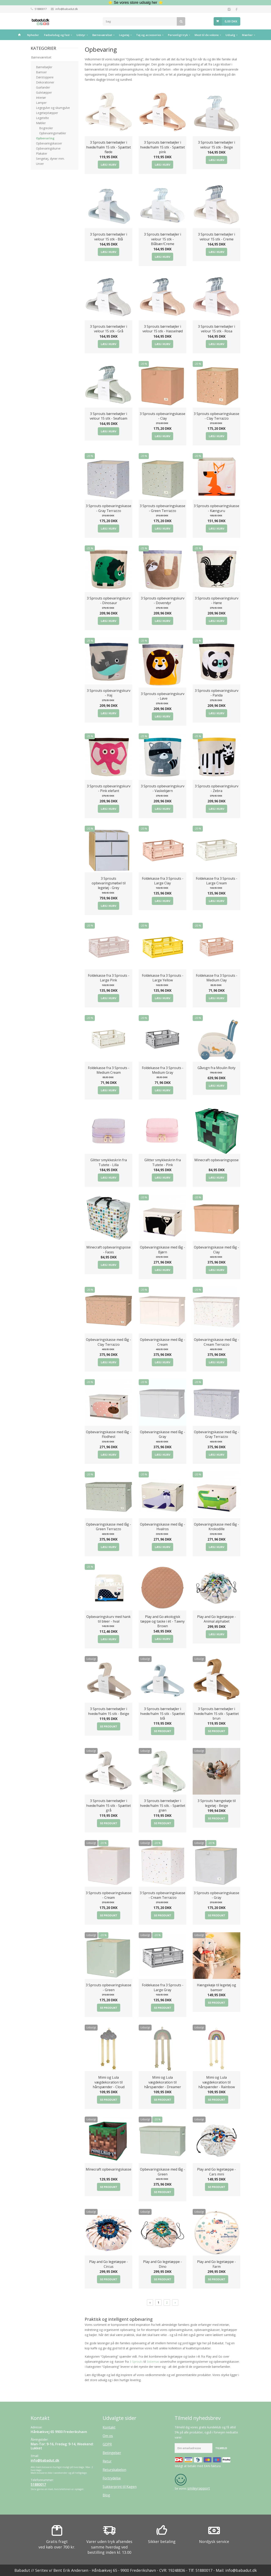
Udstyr (81, 35)
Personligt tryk (178, 35)
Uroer (40, 164)
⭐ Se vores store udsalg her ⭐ (135, 2)
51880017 (41, 9)
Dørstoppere (45, 77)
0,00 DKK (231, 21)
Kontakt (109, 2427)
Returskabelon (114, 2469)
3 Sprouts (136, 2362)
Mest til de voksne (207, 35)
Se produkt (108, 1726)
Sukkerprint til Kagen (120, 2486)
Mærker (247, 35)
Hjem (19, 34)
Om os (108, 2435)
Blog (106, 2495)
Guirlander (43, 87)
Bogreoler (46, 128)
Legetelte (42, 118)
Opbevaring (45, 138)
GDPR (107, 2444)
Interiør (41, 98)
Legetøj (124, 35)
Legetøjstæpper (47, 113)
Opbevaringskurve (48, 148)
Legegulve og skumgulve (53, 108)
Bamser (41, 72)
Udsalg (230, 35)
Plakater (41, 153)
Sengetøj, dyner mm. (50, 159)
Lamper (41, 103)
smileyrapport (198, 2488)
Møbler (41, 123)
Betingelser (112, 2452)
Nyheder (33, 35)
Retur (107, 2461)
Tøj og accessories (148, 35)
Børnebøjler (44, 67)
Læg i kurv (108, 164)
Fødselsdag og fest (57, 35)
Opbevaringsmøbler (52, 133)
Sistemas (153, 2362)
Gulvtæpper (44, 92)
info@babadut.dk (66, 9)
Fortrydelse (112, 2478)
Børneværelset (102, 35)
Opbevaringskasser (49, 143)
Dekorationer (45, 82)
